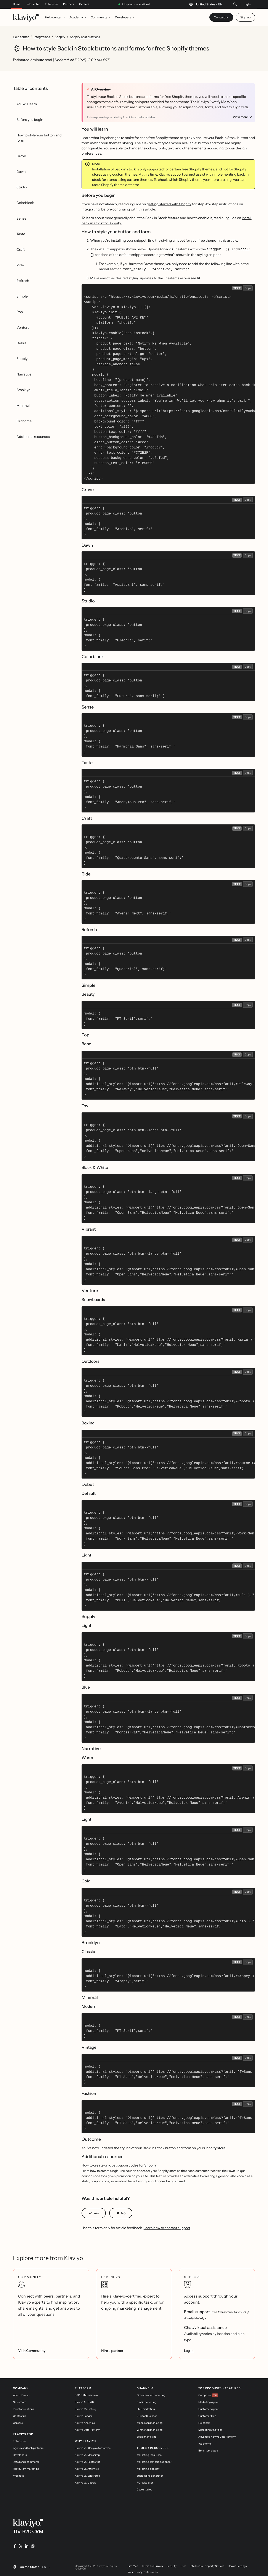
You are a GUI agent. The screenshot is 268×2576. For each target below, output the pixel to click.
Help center (33, 4)
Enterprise (51, 4)
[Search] (235, 4)
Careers (84, 4)
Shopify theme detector (120, 185)
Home (16, 4)
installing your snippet (128, 240)
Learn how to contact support (167, 2226)
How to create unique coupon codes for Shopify (119, 2164)
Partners (68, 4)
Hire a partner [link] (112, 2349)
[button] (94, 2212)
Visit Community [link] (31, 2349)
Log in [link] (189, 2349)
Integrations (42, 37)
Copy (248, 286)
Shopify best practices (85, 37)
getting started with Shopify (169, 204)
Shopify (60, 37)
